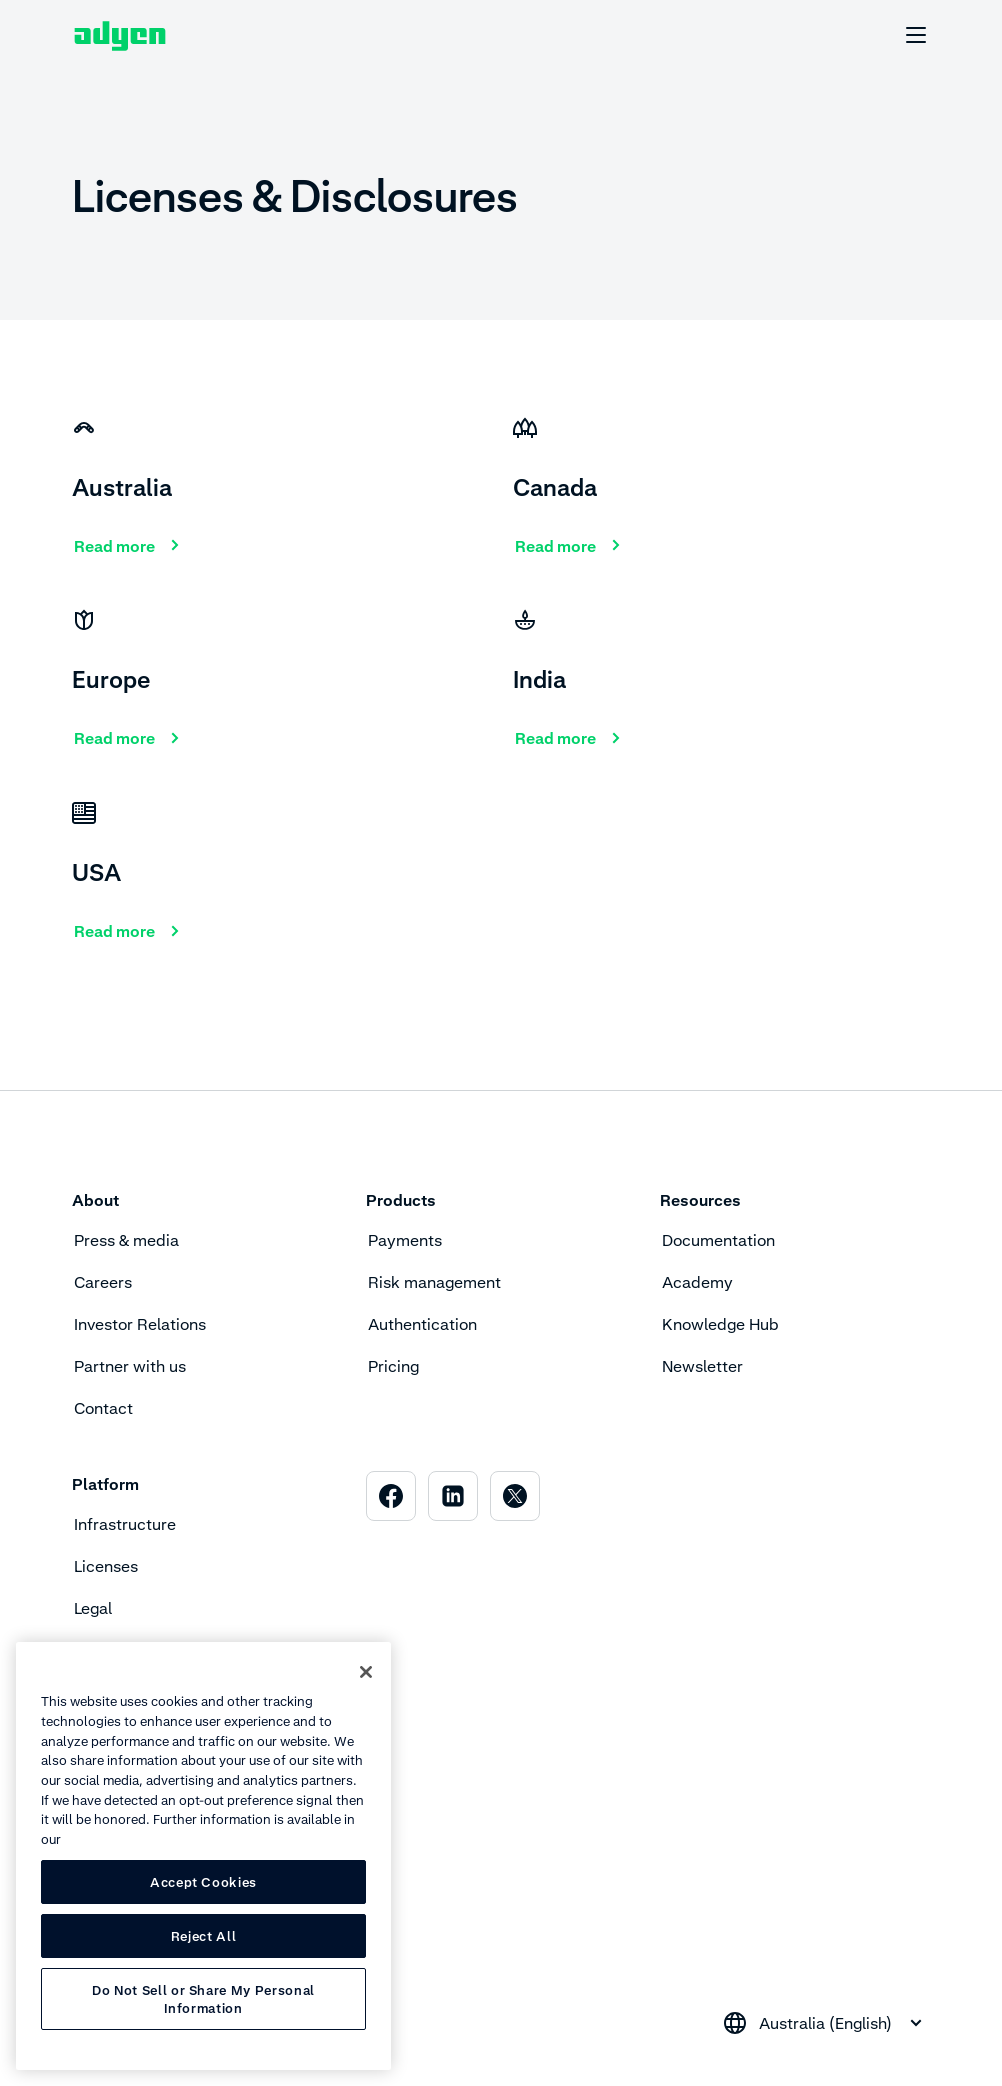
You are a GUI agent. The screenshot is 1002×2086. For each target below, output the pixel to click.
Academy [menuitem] (697, 1282)
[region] (203, 1856)
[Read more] (131, 545)
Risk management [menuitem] (434, 1282)
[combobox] (825, 2023)
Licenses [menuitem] (106, 1566)
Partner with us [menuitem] (130, 1366)
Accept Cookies (203, 1882)
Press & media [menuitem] (126, 1240)
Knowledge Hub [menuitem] (720, 1324)
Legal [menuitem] (93, 1608)
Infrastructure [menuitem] (125, 1524)
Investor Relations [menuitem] (140, 1324)
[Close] (366, 1672)
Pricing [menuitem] (393, 1366)
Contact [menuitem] (103, 1408)
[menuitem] (391, 1496)
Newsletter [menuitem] (702, 1366)
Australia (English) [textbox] (825, 2023)
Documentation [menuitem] (718, 1240)
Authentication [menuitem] (422, 1324)
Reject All (204, 1936)
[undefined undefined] (905, 36)
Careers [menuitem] (103, 1282)
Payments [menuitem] (405, 1240)
